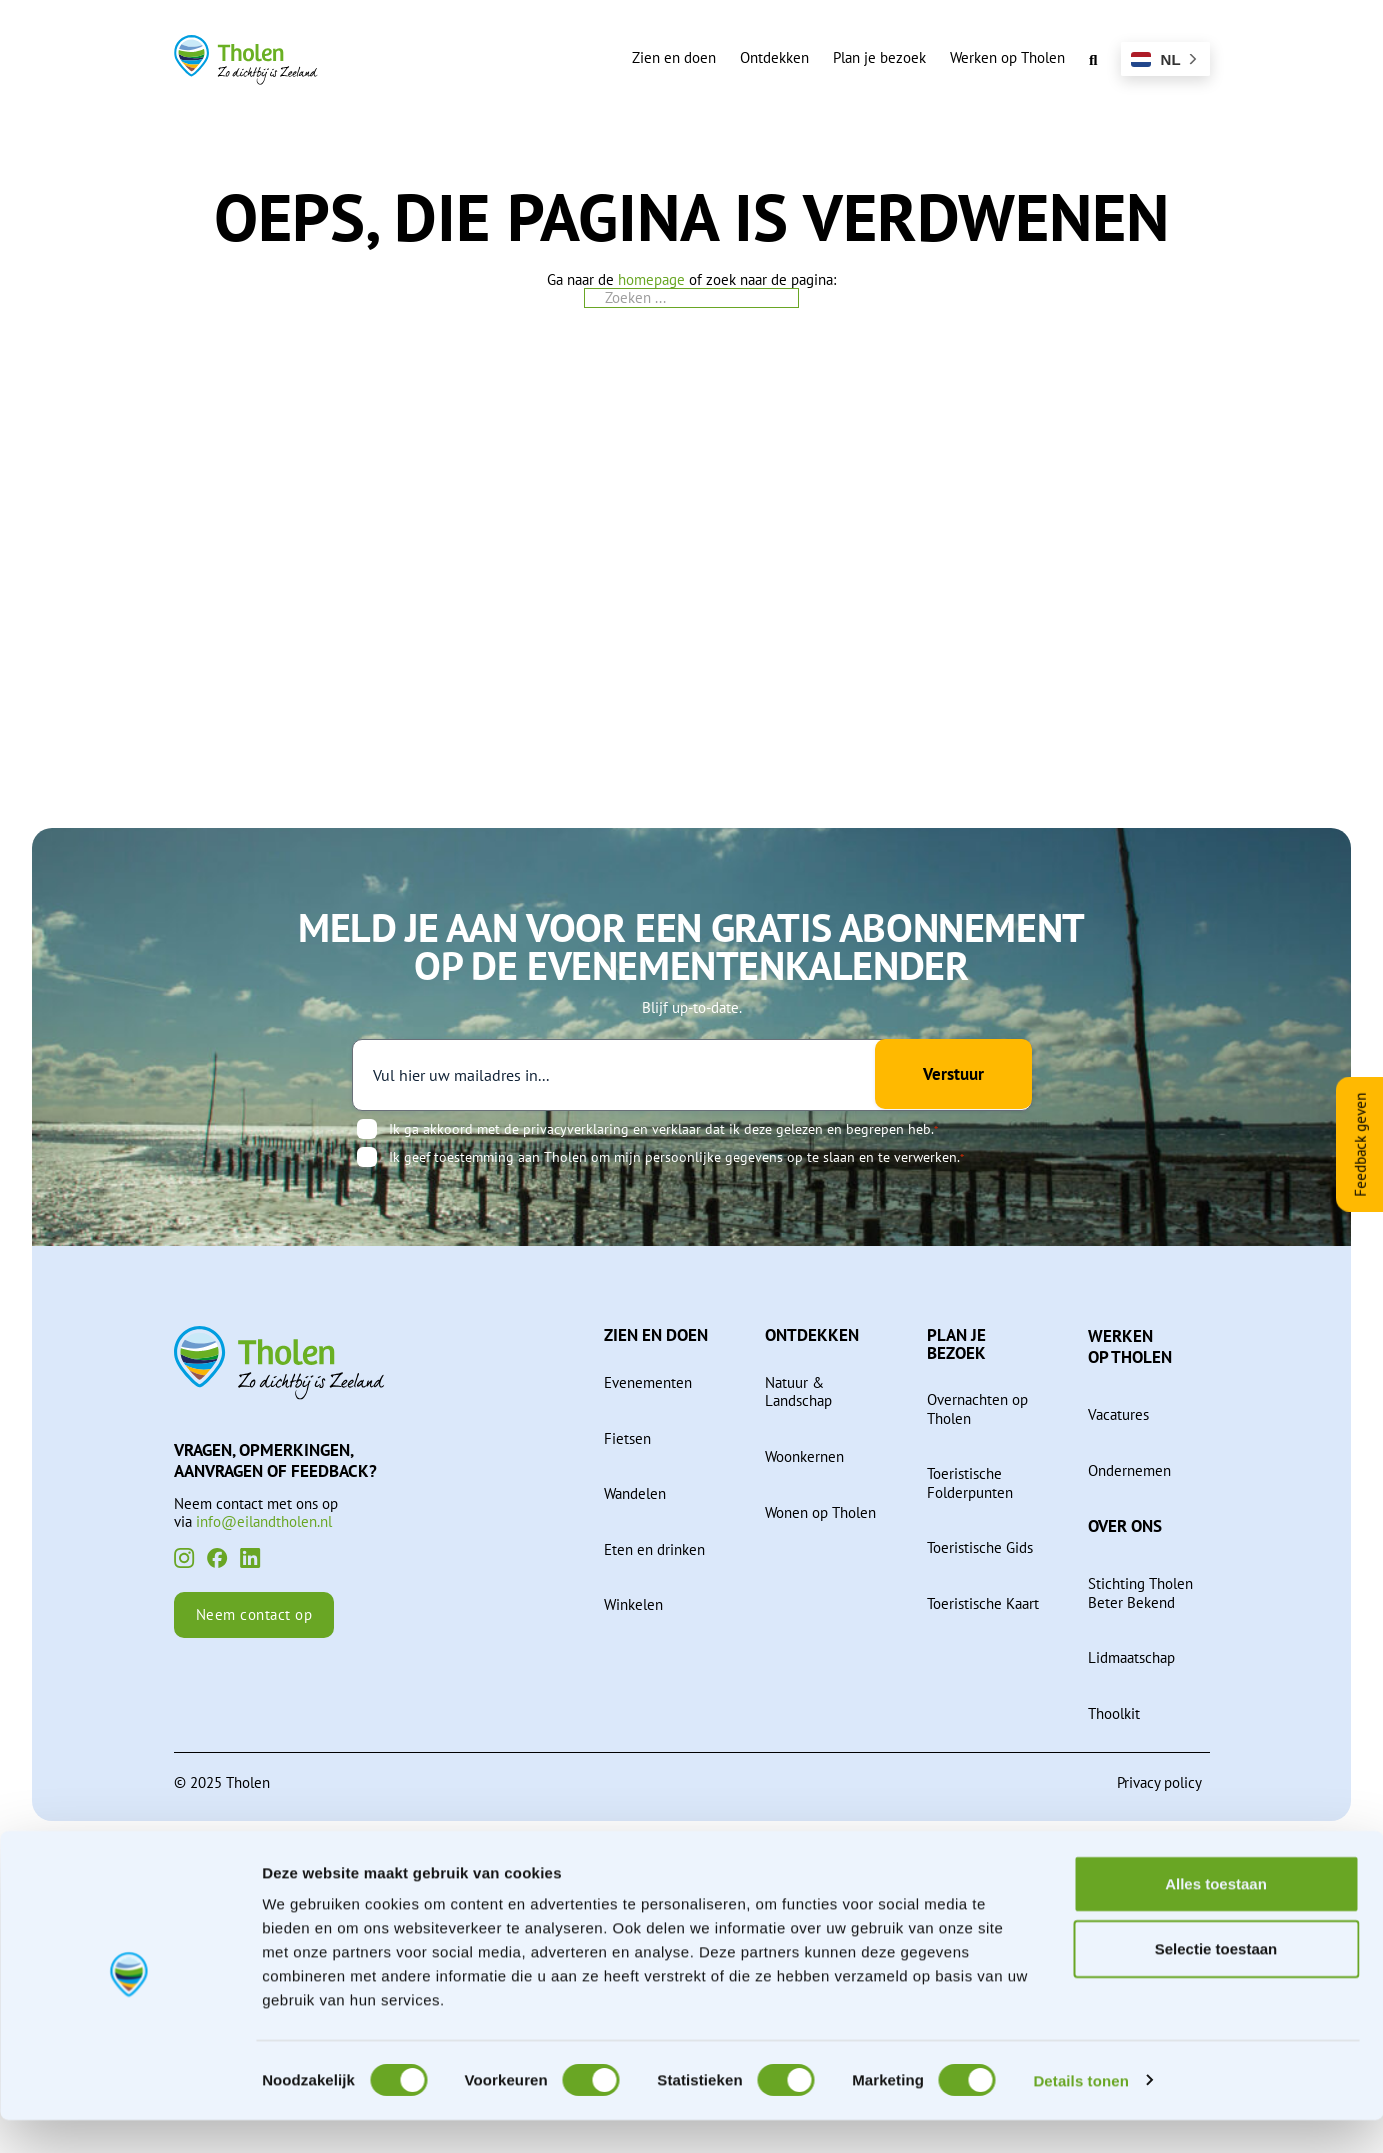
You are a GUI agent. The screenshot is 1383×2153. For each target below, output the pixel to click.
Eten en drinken (654, 1549)
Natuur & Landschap (798, 1391)
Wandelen (635, 1493)
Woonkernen (804, 1456)
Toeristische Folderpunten (970, 1482)
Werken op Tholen (1007, 57)
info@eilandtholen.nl (264, 1521)
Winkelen (633, 1604)
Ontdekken (774, 57)
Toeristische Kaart (983, 1603)
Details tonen (1080, 2113)
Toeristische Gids (980, 1547)
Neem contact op (254, 1615)
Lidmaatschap (1131, 1657)
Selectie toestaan (1216, 1982)
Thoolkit (1114, 1713)
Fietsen (627, 1438)
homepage (651, 279)
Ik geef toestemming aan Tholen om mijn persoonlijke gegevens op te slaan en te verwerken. (676, 1157)
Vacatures (1118, 1414)
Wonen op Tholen (820, 1512)
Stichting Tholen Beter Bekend (1140, 1592)
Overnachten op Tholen (977, 1408)
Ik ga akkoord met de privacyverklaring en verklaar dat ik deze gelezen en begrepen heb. (663, 1129)
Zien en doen (674, 57)
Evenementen (648, 1382)
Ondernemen (1129, 1470)
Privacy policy (1159, 1782)
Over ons (1125, 1525)
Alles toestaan (1216, 1916)
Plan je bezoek (879, 57)
